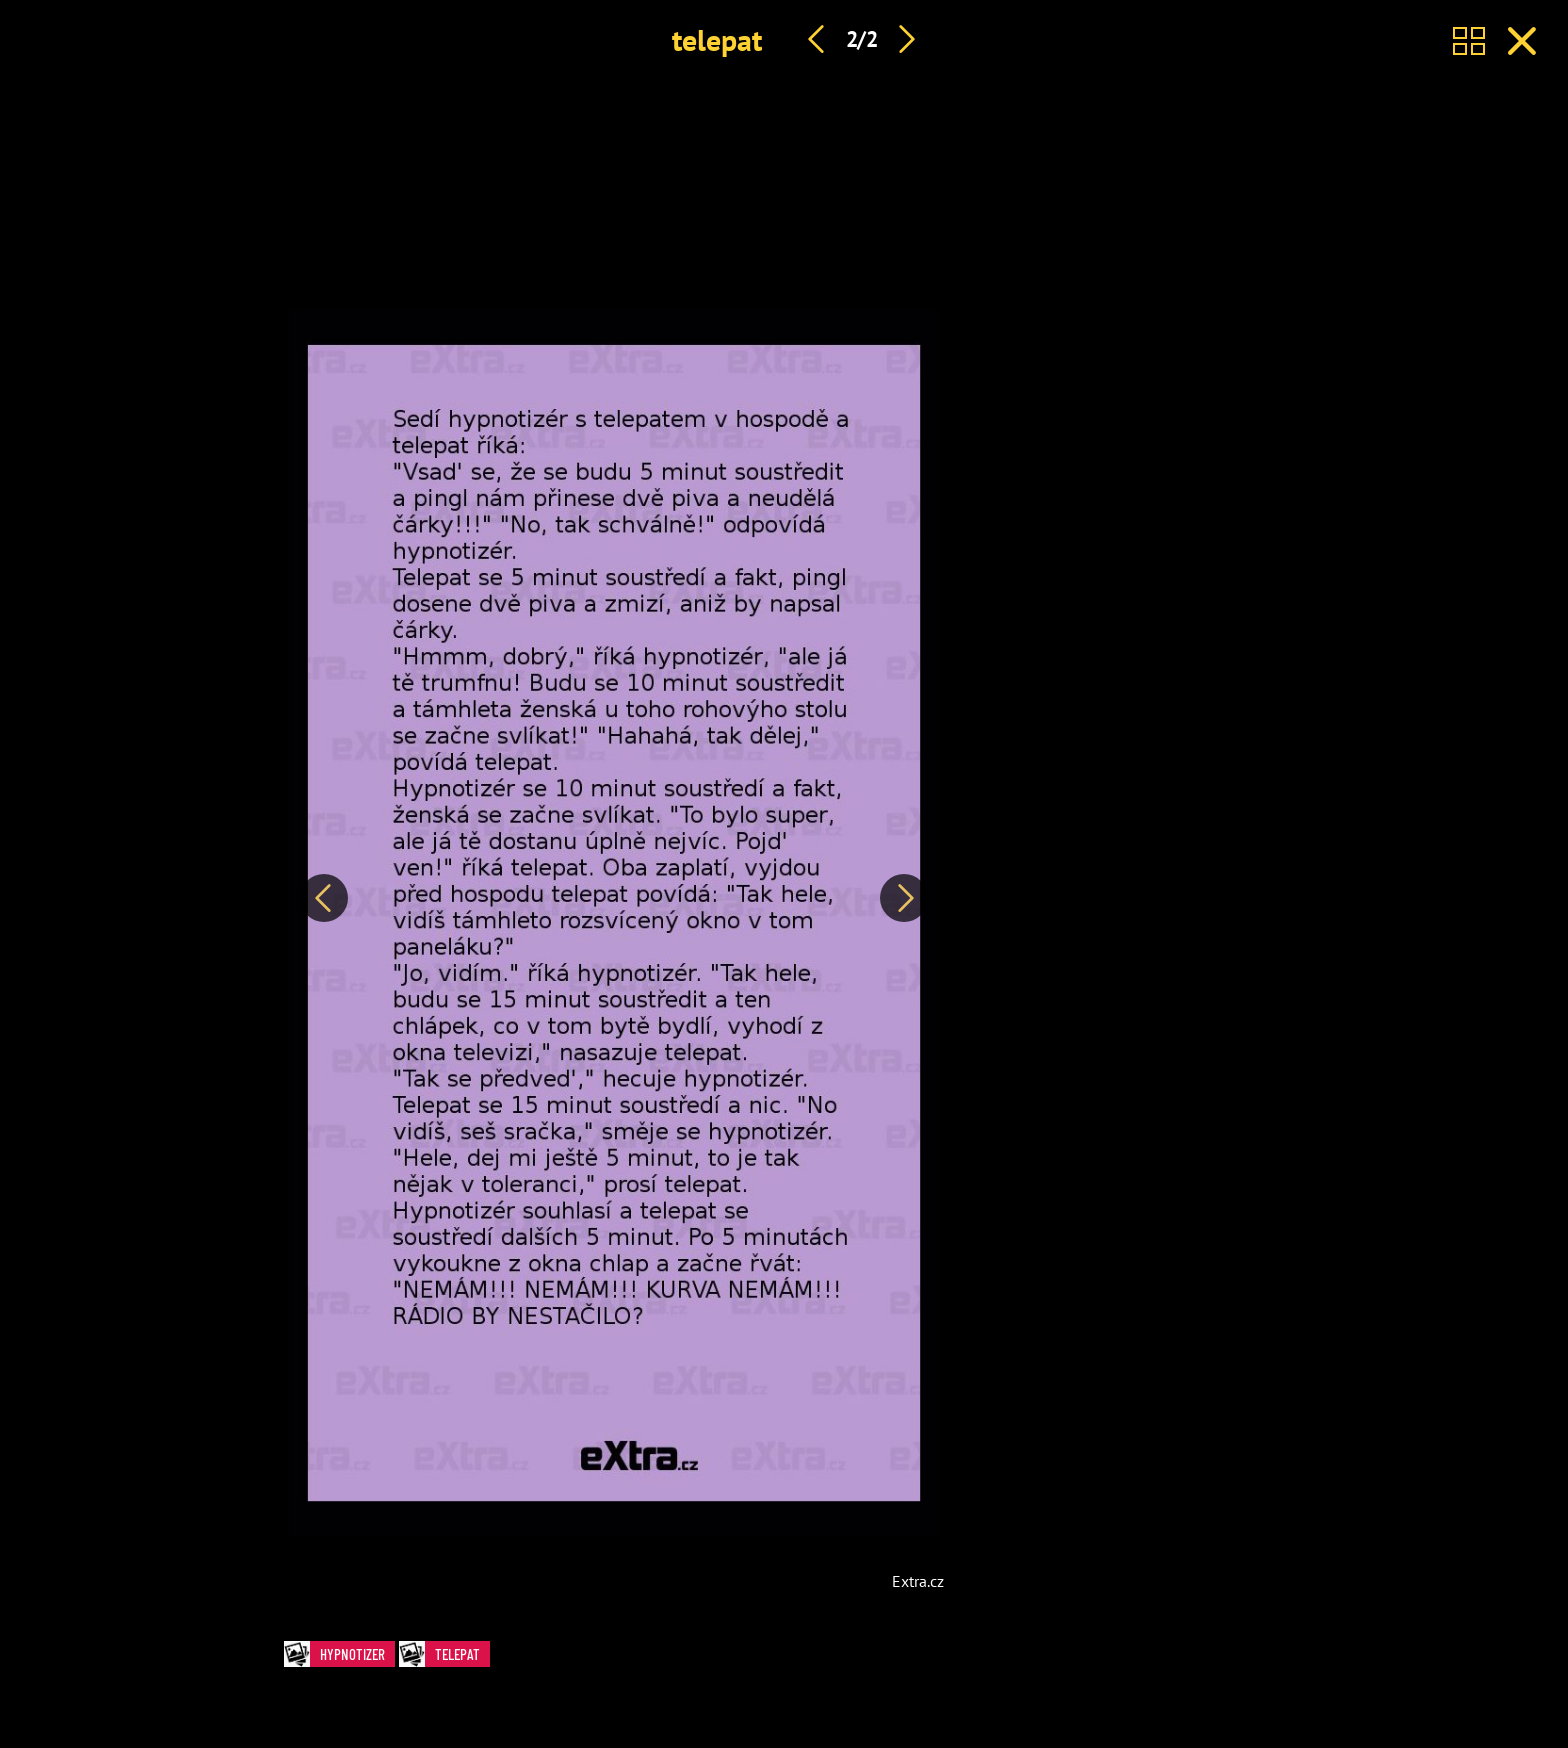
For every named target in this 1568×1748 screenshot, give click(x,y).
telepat (717, 39)
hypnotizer (339, 1654)
